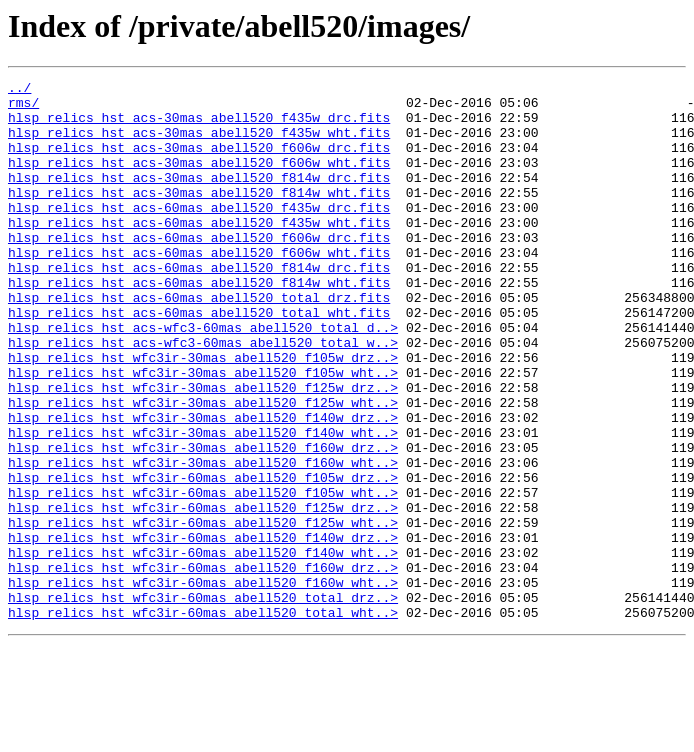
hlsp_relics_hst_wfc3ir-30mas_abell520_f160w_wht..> (203, 540)
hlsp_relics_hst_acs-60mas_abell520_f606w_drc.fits (199, 270)
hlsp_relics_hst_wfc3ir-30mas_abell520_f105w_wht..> (203, 432)
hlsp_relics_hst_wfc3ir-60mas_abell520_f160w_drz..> (203, 666)
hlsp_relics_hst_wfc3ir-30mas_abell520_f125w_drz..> (203, 450)
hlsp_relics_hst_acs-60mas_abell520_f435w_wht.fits (199, 252)
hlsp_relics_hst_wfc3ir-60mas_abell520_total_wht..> (203, 720)
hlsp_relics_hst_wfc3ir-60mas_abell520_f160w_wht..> (203, 684)
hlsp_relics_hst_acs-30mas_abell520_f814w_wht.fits (199, 216)
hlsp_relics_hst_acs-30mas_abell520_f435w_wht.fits (199, 144)
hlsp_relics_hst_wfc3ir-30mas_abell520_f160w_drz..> (203, 522)
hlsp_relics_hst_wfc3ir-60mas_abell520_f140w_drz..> (203, 630)
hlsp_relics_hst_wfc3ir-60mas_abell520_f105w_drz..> (203, 558)
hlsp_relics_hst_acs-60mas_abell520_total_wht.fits (199, 360)
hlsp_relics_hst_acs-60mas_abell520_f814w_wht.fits (199, 324)
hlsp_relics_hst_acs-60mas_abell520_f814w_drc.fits (199, 306)
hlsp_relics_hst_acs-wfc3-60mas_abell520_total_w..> (203, 396)
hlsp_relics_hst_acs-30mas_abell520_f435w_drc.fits (199, 126)
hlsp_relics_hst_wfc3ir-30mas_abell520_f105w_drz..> (203, 414)
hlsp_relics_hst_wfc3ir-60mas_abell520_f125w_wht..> (203, 612)
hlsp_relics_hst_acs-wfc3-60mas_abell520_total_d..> (203, 378)
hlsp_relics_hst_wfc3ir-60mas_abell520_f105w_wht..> (203, 576)
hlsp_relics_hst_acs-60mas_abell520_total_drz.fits (199, 342)
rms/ (23, 108)
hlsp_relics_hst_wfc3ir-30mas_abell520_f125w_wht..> (203, 468)
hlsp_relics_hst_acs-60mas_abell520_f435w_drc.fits (199, 234)
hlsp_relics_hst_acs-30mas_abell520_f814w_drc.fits (199, 198)
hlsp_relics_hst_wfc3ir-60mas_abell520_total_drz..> (203, 702)
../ (19, 90)
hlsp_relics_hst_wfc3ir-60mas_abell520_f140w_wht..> (203, 648)
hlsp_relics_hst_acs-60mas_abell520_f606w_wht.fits (199, 288)
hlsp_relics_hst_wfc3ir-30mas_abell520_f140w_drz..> (203, 486)
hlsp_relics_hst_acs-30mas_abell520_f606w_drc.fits (199, 162)
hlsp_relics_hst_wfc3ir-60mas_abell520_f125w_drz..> (203, 594)
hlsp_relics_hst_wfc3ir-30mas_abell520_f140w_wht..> (203, 504)
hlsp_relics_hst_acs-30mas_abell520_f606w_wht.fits (199, 180)
